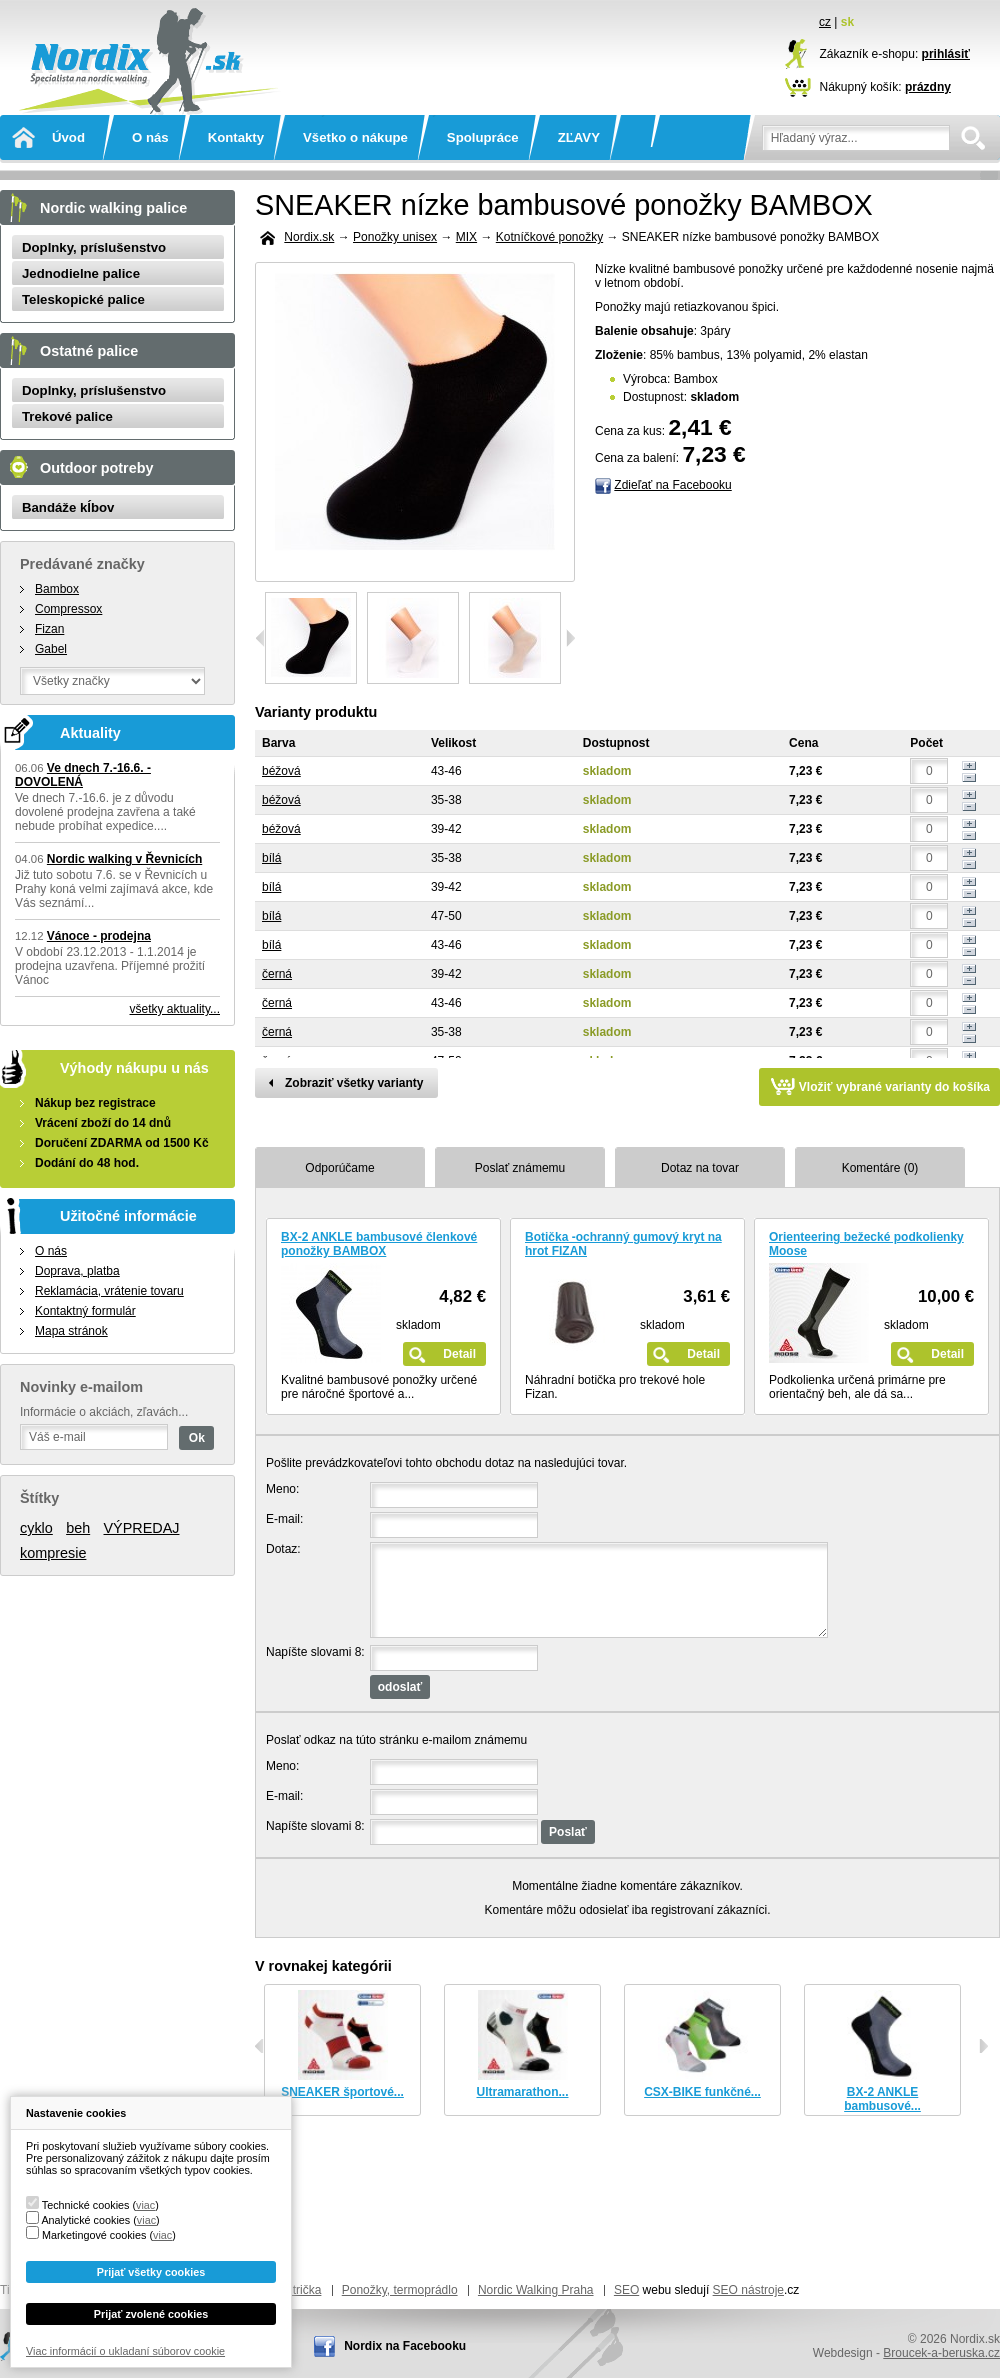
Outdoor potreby (97, 468)
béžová (281, 771)
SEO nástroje (748, 2290)
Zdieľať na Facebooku (672, 485)
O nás (150, 137)
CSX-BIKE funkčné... (702, 2092)
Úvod (68, 137)
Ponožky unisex (395, 237)
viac (145, 2205)
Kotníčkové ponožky (549, 237)
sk (847, 22)
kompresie (53, 1553)
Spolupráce (483, 137)
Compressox (68, 609)
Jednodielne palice (81, 273)
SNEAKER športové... (342, 2092)
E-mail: (284, 1519)
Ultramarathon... (522, 2092)
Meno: (282, 1489)
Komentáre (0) (880, 1168)
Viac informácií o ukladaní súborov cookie (125, 2351)
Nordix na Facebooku (405, 2346)
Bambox (57, 589)
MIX (466, 237)
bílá (271, 858)
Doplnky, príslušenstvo (94, 247)
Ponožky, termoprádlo (400, 2290)
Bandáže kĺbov (68, 507)
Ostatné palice (89, 351)
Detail (459, 1354)
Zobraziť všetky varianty (354, 1083)
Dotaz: (283, 1549)
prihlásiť (946, 54)
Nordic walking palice (113, 208)
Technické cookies (86, 2205)
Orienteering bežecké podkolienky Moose (866, 1244)
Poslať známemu (520, 1168)
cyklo (36, 1528)
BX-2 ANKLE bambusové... (882, 2099)
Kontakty (236, 137)
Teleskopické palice (83, 299)
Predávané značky (82, 564)
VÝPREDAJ (142, 1528)
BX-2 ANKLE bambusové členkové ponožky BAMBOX (379, 1244)
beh (78, 1528)
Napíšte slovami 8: (315, 1652)
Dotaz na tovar (700, 1168)
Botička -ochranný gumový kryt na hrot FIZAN (623, 1244)
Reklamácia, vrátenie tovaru (109, 1291)
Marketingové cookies (94, 2235)
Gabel (51, 649)
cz (825, 22)
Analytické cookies (85, 2220)
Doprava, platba (77, 1271)
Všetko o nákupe (355, 137)
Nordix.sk (145, 35)
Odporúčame (339, 1168)
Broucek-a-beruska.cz (941, 2353)
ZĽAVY (579, 137)
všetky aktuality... (175, 1009)
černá (277, 974)
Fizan (49, 629)
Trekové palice (67, 416)
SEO (626, 2290)
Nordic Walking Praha (536, 2290)
